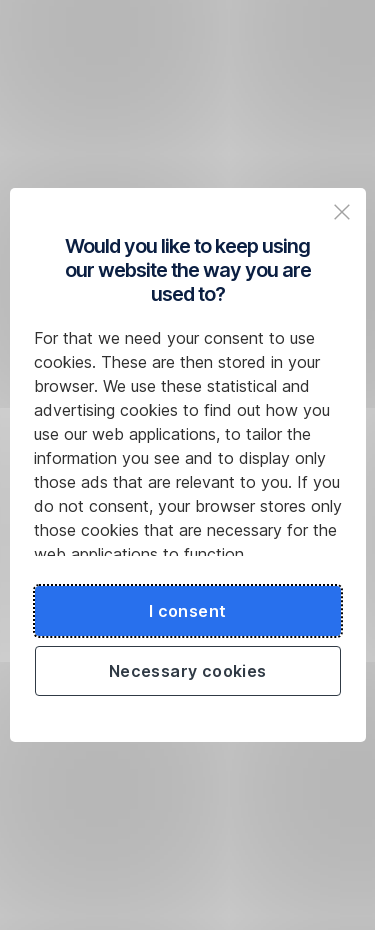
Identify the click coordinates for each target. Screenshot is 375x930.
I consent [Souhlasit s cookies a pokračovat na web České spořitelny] (188, 611)
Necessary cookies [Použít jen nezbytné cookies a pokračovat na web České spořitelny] (188, 671)
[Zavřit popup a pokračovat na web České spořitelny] (342, 212)
